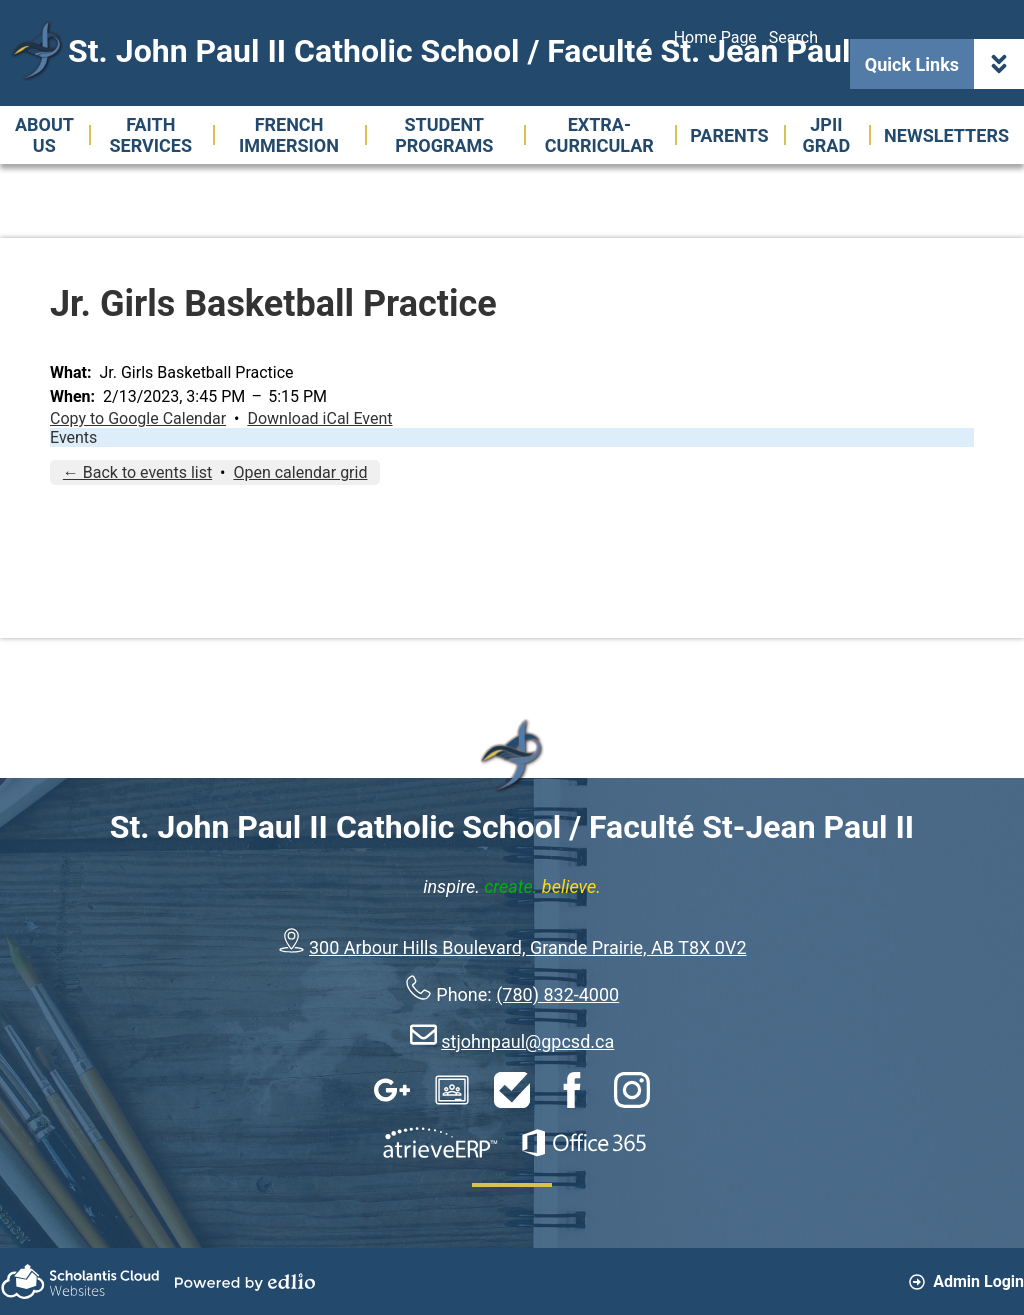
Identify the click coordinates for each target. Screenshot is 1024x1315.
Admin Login (966, 1281)
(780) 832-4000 (557, 994)
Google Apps (392, 1090)
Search (793, 37)
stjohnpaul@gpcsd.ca (527, 1041)
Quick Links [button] (944, 64)
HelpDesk (512, 1090)
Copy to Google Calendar (138, 418)
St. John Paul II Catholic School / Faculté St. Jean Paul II (472, 51)
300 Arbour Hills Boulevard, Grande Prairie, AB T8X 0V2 (528, 947)
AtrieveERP (440, 1143)
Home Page (715, 37)
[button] (44, 135)
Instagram (632, 1090)
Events (73, 437)
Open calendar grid (300, 472)
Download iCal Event (319, 418)
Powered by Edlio (245, 1282)
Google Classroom (452, 1090)
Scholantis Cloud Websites (80, 1281)
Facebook (572, 1090)
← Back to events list (137, 472)
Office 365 (584, 1143)
